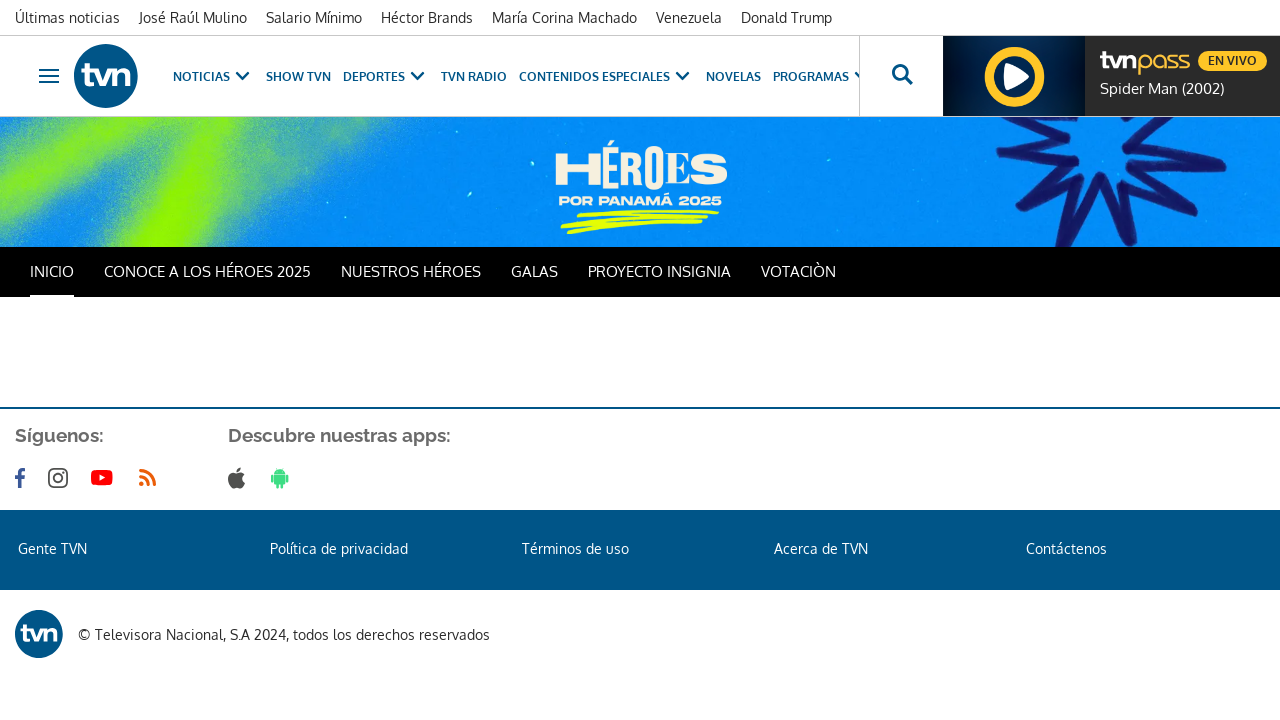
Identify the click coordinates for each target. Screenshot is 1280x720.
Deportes (386, 76)
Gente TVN (52, 548)
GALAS (534, 271)
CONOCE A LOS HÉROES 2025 (207, 271)
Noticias (213, 76)
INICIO (52, 271)
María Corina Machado (564, 17)
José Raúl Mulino (193, 17)
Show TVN (298, 76)
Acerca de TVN (821, 548)
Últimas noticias (67, 17)
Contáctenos (1066, 548)
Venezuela (689, 17)
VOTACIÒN (798, 271)
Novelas (733, 76)
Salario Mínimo (314, 17)
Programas (823, 76)
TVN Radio (474, 76)
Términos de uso (575, 548)
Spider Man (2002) (1162, 89)
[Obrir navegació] (49, 76)
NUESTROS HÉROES (411, 271)
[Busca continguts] (901, 76)
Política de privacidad (339, 548)
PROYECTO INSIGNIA (659, 271)
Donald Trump (786, 17)
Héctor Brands (427, 17)
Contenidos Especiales (606, 76)
